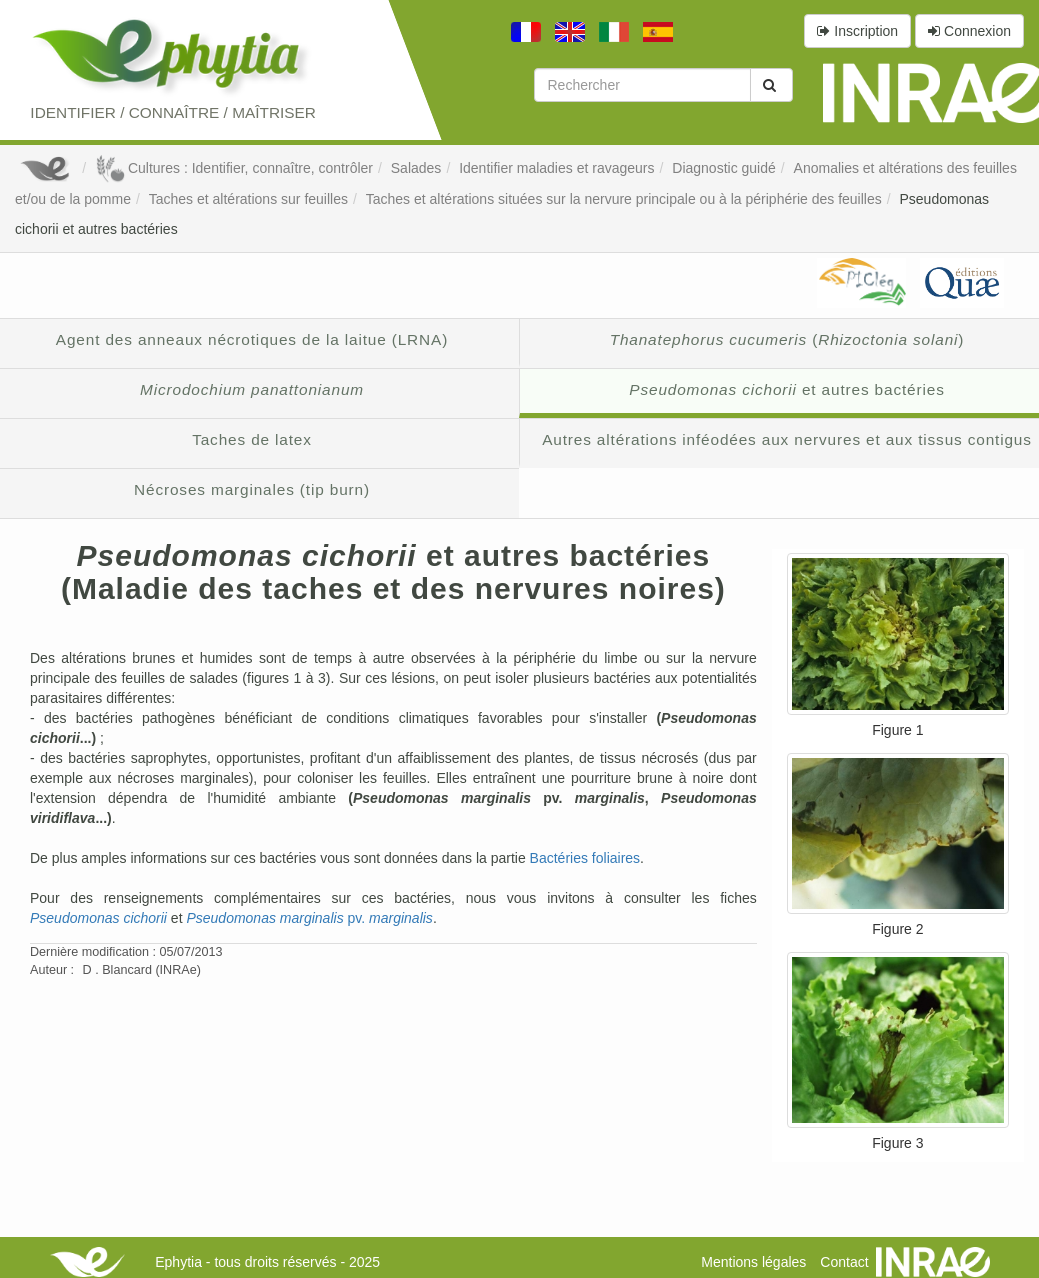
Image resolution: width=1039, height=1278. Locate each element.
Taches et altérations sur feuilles (248, 199)
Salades (416, 168)
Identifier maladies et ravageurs (556, 168)
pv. (309, 918)
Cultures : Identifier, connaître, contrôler (234, 168)
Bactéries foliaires (585, 858)
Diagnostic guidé (724, 168)
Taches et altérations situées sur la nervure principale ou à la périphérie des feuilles (624, 199)
